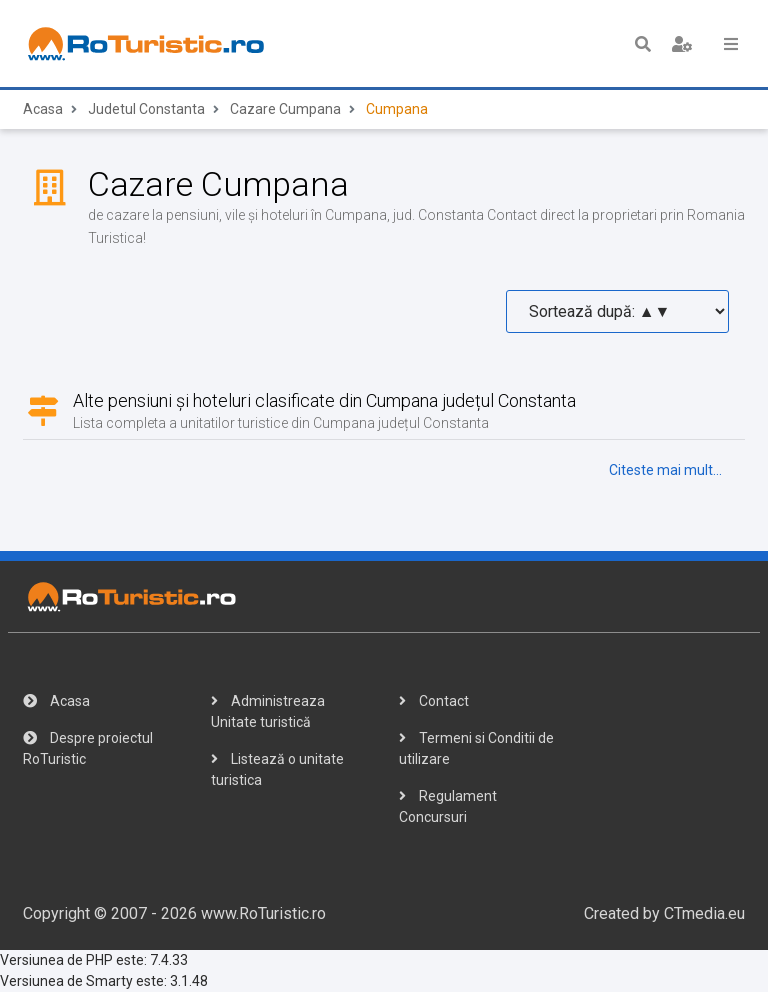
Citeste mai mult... (665, 470)
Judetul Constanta (146, 109)
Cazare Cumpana (285, 109)
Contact (434, 701)
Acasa (43, 109)
